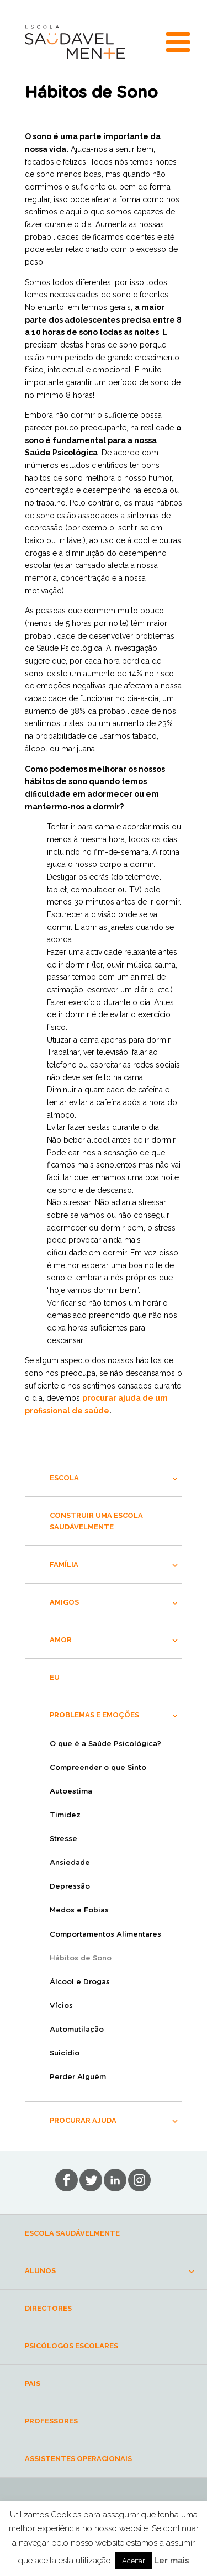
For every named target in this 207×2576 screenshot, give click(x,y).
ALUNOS (40, 2271)
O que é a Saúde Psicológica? (105, 1744)
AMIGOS (64, 1602)
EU (55, 1677)
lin (115, 2180)
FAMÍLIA (64, 1564)
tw (90, 2180)
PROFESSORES (51, 2421)
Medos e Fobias (79, 1910)
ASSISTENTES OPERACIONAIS (78, 2458)
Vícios (61, 2006)
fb (66, 2180)
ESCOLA (64, 1478)
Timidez (65, 1815)
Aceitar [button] (133, 2561)
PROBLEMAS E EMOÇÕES (94, 1715)
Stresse (63, 1839)
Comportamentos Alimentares (105, 1934)
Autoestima (71, 1791)
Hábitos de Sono (81, 1958)
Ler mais (171, 2561)
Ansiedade (70, 1863)
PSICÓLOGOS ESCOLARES (71, 2346)
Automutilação (77, 2029)
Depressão (70, 1886)
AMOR (61, 1640)
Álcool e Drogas (80, 1982)
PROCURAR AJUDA (83, 2120)
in (139, 2180)
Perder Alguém (78, 2077)
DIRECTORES (48, 2308)
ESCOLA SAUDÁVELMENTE (72, 2233)
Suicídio (64, 2053)
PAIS (32, 2383)
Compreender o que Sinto (98, 1767)
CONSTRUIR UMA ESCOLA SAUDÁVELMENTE (96, 1521)
